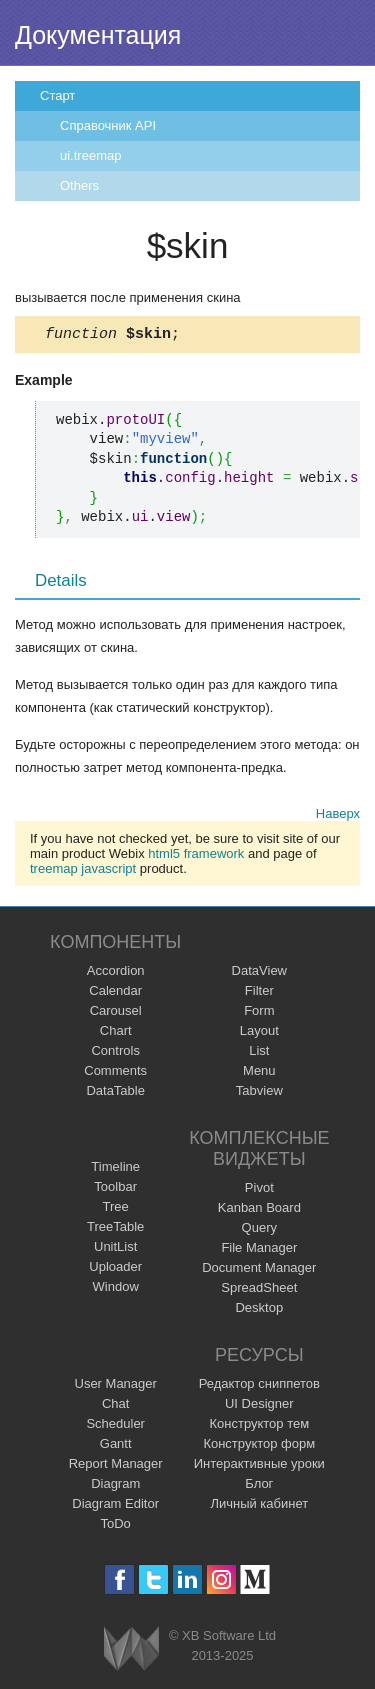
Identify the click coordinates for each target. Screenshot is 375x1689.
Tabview (259, 1093)
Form (259, 1013)
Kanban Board (259, 1210)
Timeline (115, 1169)
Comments (115, 1073)
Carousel (116, 1013)
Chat (115, 1406)
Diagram (115, 1486)
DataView (259, 973)
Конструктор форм (259, 1446)
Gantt (116, 1446)
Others (79, 185)
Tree (116, 1209)
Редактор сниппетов (259, 1386)
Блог (259, 1486)
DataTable (115, 1093)
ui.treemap (90, 155)
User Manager (116, 1386)
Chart (116, 1033)
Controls (115, 1053)
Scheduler (115, 1426)
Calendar (115, 993)
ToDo (116, 1526)
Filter (259, 993)
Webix (131, 1651)
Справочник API (108, 125)
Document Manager (259, 1270)
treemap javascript (83, 871)
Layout (259, 1033)
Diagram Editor (115, 1506)
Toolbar (115, 1189)
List (259, 1053)
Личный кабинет (259, 1506)
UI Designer (259, 1406)
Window (116, 1289)
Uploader (115, 1269)
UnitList (115, 1249)
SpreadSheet (259, 1290)
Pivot (259, 1190)
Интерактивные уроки (259, 1466)
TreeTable (115, 1229)
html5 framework (196, 856)
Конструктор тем (259, 1426)
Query (259, 1230)
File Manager (259, 1250)
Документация (98, 35)
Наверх (338, 816)
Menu (259, 1073)
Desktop (259, 1310)
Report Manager (116, 1466)
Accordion (116, 973)
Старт (57, 95)
